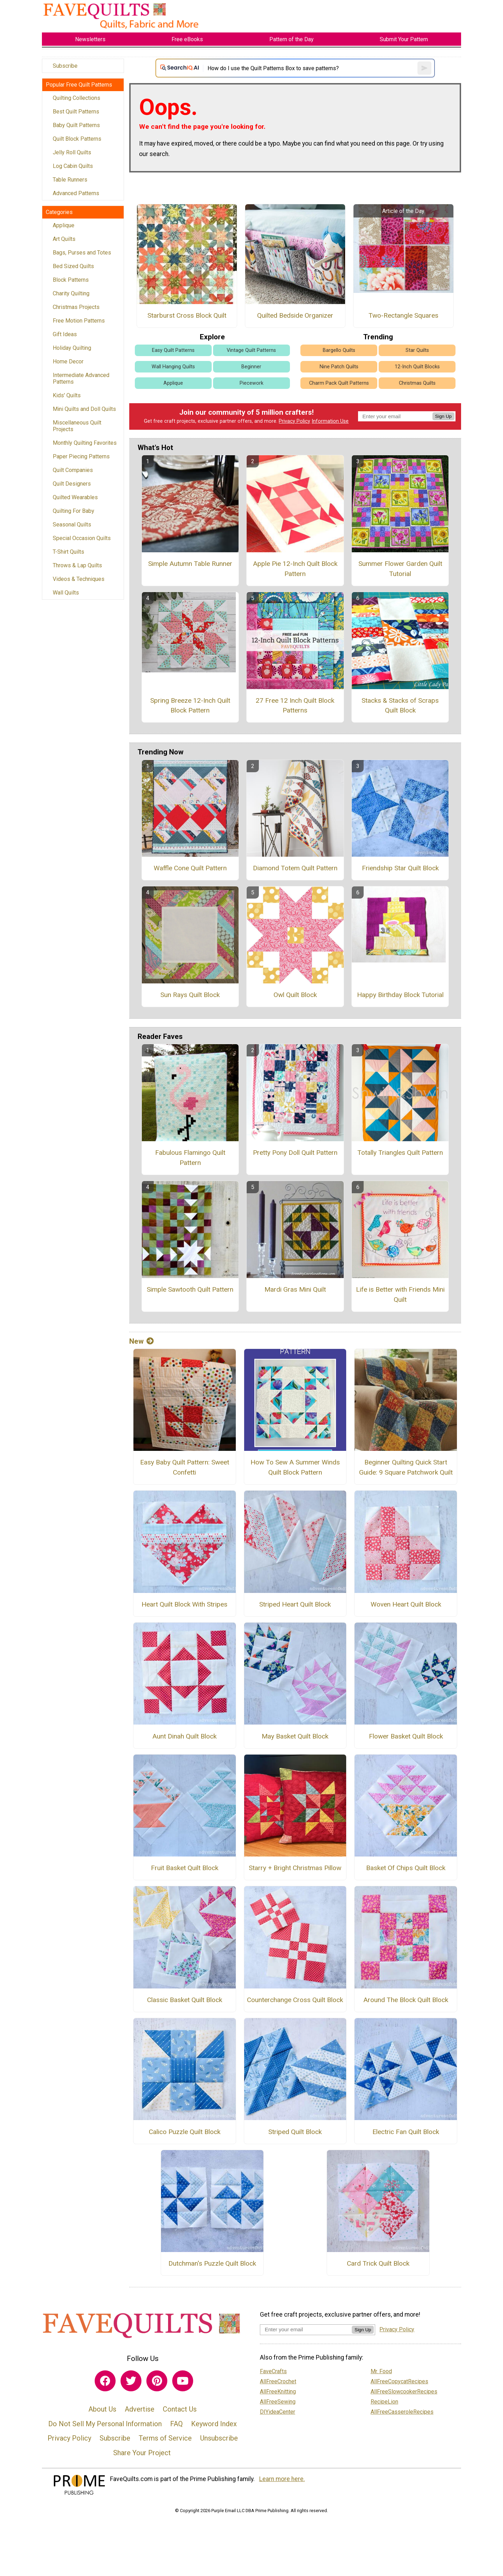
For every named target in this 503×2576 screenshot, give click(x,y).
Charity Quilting (71, 293)
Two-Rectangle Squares (403, 315)
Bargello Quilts (339, 350)
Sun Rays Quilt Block (190, 995)
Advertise (139, 2409)
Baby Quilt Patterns (76, 125)
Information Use (330, 421)
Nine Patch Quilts (339, 367)
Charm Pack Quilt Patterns (339, 383)
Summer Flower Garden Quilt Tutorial (400, 569)
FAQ (176, 2424)
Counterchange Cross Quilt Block (295, 2000)
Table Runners (70, 179)
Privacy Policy (294, 421)
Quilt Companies (73, 470)
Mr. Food (381, 2371)
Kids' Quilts (67, 395)
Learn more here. (282, 2478)
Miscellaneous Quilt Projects (77, 426)
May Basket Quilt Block (295, 1736)
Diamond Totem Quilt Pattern (295, 868)
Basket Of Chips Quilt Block (405, 1868)
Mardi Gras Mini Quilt (295, 1289)
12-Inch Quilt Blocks (417, 367)
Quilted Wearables (75, 497)
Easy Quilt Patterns (173, 350)
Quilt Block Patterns (77, 138)
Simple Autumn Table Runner (190, 564)
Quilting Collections (76, 98)
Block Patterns (71, 279)
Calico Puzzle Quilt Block (184, 2132)
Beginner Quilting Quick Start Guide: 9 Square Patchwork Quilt (406, 1467)
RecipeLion (384, 2401)
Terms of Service (165, 2438)
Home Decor (68, 361)
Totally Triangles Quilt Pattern (400, 1153)
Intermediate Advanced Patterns (81, 378)
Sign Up (443, 416)
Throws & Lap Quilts (77, 565)
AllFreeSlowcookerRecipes (404, 2391)
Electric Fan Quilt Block (405, 2132)
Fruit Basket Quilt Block (184, 1868)
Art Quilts (64, 239)
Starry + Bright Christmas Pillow (295, 1868)
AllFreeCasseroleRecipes (402, 2411)
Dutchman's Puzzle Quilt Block (212, 2263)
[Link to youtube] (182, 2380)
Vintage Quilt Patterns (251, 350)
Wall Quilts (66, 592)
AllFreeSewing (278, 2401)
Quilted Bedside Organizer (295, 315)
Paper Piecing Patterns (81, 456)
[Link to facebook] (105, 2380)
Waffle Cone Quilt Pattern (190, 868)
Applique (63, 225)
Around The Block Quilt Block (405, 2000)
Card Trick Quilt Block (378, 2263)
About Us (102, 2409)
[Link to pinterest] (156, 2380)
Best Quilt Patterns (76, 111)
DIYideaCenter (277, 2411)
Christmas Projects (76, 307)
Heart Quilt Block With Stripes (184, 1604)
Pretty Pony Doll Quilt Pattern (295, 1153)
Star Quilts (417, 350)
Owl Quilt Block (295, 995)
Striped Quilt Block (295, 2132)
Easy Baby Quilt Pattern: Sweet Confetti (184, 1467)
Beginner (251, 367)
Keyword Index (214, 2424)
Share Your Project (142, 2453)
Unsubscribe (219, 2438)
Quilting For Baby (73, 511)
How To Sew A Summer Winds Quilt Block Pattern (295, 1467)
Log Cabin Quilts (73, 166)
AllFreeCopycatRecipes (399, 2381)
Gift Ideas (65, 334)
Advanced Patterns (76, 193)
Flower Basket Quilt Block (406, 1736)
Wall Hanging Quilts (173, 367)
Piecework (251, 383)
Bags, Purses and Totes (82, 252)
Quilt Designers (72, 483)
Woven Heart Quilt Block (406, 1604)
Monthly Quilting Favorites (85, 443)
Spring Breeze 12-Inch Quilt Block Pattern (190, 705)
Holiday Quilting (72, 348)
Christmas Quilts (417, 383)
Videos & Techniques (78, 579)
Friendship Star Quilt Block (400, 868)
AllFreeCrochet (278, 2381)
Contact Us (180, 2409)
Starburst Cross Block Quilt (186, 315)
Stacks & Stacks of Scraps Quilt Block (400, 705)
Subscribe (65, 65)
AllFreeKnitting (278, 2391)
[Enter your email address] (305, 2329)
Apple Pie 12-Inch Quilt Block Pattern (295, 569)
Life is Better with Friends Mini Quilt (400, 1294)
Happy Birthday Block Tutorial (400, 995)
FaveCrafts (273, 2371)
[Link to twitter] (131, 2380)
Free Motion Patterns (79, 320)
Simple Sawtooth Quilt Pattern (190, 1289)
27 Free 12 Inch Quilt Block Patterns (295, 705)
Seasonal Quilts (72, 524)
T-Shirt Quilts (68, 551)
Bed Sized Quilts (73, 266)
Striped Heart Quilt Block (295, 1604)
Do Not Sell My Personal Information (105, 2424)
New (141, 1341)
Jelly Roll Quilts (72, 152)
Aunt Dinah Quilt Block (184, 1736)
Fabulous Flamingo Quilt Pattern (190, 1158)
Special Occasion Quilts (82, 538)
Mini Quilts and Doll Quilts (84, 409)
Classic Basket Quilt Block (184, 2000)
